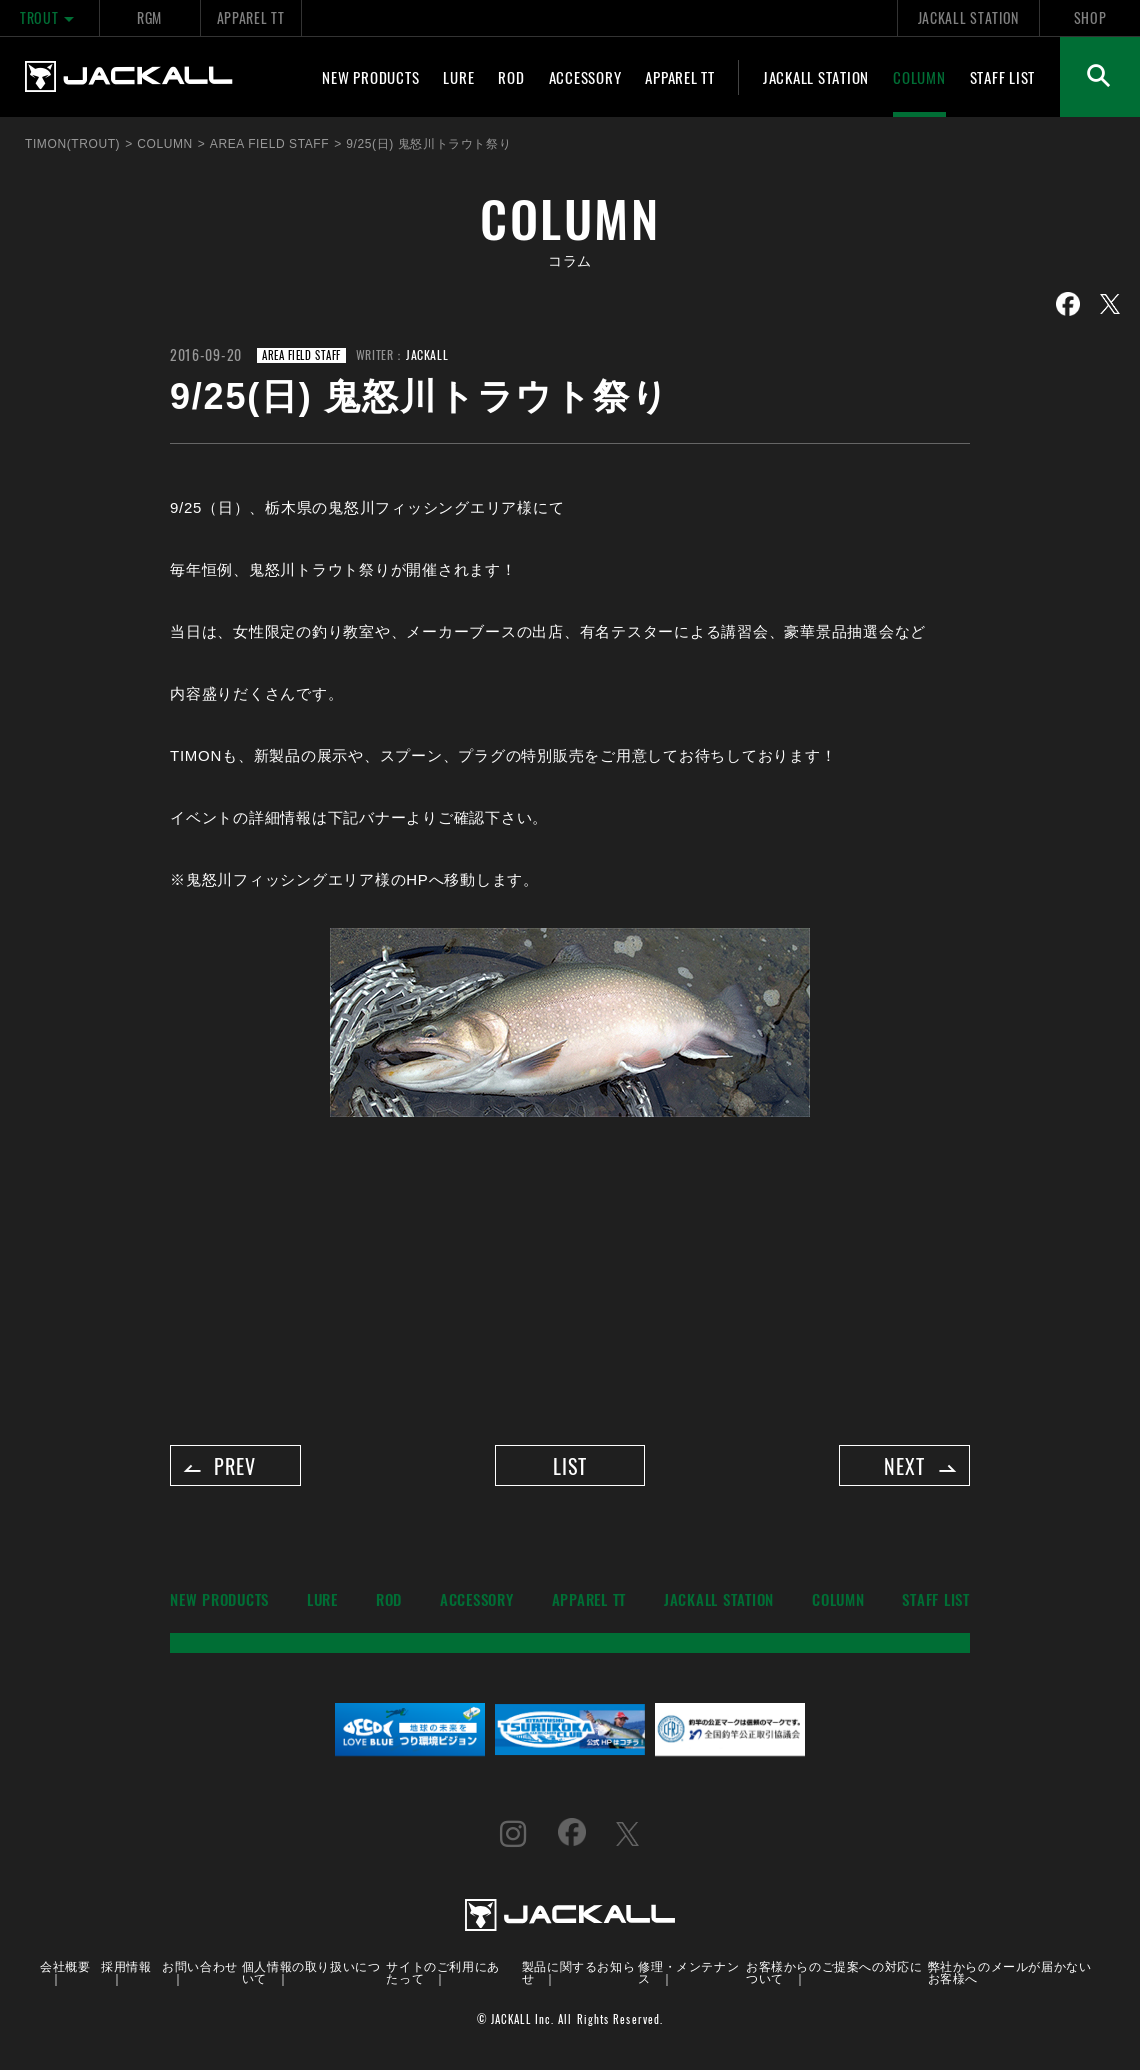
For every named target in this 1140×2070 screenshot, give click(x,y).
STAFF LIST (1003, 77)
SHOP (1090, 17)
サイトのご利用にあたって (442, 1976)
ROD (511, 77)
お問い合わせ (200, 1970)
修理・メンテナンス (688, 1976)
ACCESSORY (585, 77)
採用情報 (126, 1970)
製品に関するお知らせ (578, 1976)
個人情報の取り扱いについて (311, 1976)
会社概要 (65, 1970)
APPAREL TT (251, 17)
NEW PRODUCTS (370, 77)
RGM (149, 17)
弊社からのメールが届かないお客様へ (1010, 1976)
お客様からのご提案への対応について (834, 1976)
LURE (458, 77)
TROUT (49, 17)
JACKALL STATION (968, 17)
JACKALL (427, 354)
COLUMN (919, 77)
